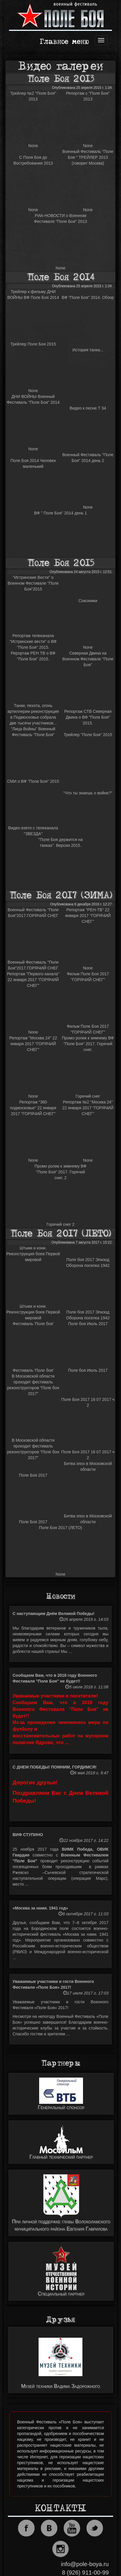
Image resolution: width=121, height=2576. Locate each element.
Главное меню (64, 42)
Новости (60, 1596)
